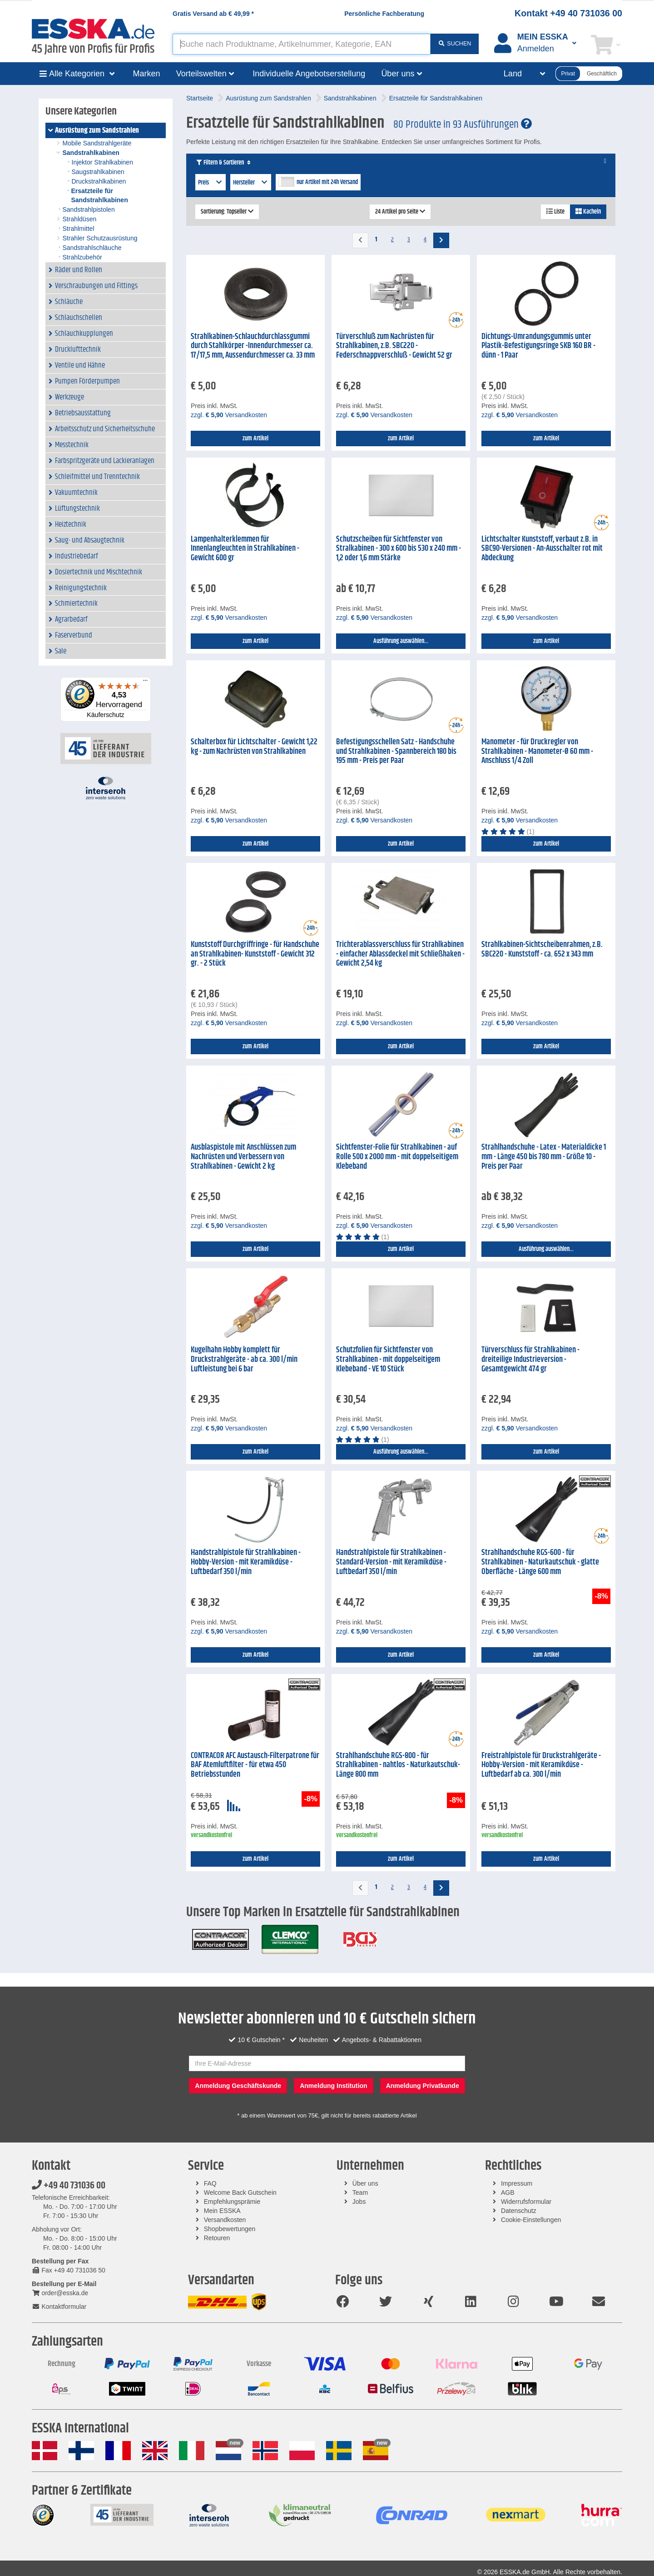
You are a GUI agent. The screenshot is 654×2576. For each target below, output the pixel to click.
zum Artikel (255, 438)
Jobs (359, 2201)
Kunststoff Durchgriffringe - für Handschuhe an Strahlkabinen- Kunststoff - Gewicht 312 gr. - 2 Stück (255, 954)
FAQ (210, 2183)
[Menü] (145, 682)
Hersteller (251, 182)
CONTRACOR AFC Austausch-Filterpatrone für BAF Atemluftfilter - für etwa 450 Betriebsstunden (255, 1765)
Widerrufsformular (526, 2201)
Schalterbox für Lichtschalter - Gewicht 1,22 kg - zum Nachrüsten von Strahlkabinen (254, 747)
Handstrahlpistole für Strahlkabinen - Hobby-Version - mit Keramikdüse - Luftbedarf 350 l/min (246, 1562)
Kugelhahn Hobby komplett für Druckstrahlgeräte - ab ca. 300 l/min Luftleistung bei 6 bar (244, 1359)
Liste (555, 212)
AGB (508, 2192)
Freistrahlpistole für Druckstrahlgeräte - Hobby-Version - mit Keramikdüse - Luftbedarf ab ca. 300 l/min (541, 1765)
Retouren (217, 2238)
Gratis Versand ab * (213, 13)
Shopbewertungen (230, 2228)
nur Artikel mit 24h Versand (327, 182)
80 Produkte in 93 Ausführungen (462, 124)
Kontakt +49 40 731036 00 (568, 13)
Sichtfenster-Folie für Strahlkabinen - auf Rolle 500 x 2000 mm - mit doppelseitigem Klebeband (397, 1156)
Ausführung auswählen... (400, 641)
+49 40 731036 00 (68, 2185)
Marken (146, 73)
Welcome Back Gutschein (240, 2192)
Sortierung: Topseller (227, 212)
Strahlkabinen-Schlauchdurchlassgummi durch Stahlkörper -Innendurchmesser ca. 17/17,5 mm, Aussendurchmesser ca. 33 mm (253, 346)
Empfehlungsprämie (232, 2201)
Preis (210, 182)
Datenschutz (518, 2210)
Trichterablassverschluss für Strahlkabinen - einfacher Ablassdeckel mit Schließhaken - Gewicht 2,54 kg (400, 954)
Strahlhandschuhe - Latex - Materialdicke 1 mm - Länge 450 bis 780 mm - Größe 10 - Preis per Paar (543, 1156)
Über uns (365, 2183)
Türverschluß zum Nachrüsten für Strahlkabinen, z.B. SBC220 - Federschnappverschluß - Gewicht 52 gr (394, 346)
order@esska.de (60, 2293)
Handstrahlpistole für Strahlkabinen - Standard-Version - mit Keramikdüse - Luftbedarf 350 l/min (391, 1562)
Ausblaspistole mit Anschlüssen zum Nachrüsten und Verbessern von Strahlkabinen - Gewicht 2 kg (243, 1156)
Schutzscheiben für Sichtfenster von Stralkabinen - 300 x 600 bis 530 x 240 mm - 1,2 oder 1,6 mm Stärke (398, 548)
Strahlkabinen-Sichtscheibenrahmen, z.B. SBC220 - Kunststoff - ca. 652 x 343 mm (542, 949)
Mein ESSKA (222, 2210)
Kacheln (588, 212)
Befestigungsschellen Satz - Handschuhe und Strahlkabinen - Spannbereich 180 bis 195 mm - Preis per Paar (396, 751)
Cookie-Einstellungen (531, 2219)
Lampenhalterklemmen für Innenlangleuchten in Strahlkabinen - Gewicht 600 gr (245, 548)
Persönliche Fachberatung (384, 13)
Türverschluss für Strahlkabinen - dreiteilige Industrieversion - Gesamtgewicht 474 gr (530, 1359)
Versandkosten (225, 2219)
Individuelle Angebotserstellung (309, 73)
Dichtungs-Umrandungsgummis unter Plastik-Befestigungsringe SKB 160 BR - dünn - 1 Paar (538, 346)
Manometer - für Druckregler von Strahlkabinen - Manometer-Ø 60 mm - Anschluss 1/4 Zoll (537, 751)
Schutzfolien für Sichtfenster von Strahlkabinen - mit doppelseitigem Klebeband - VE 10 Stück (388, 1359)
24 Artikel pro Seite (400, 212)
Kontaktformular (59, 2306)
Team (360, 2192)
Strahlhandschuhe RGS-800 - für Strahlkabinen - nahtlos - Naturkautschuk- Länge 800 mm (398, 1765)
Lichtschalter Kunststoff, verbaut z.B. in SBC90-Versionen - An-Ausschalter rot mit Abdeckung (542, 548)
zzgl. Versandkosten (229, 415)
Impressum (516, 2183)
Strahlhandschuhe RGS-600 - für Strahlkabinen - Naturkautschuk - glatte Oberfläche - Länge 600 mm (540, 1562)
